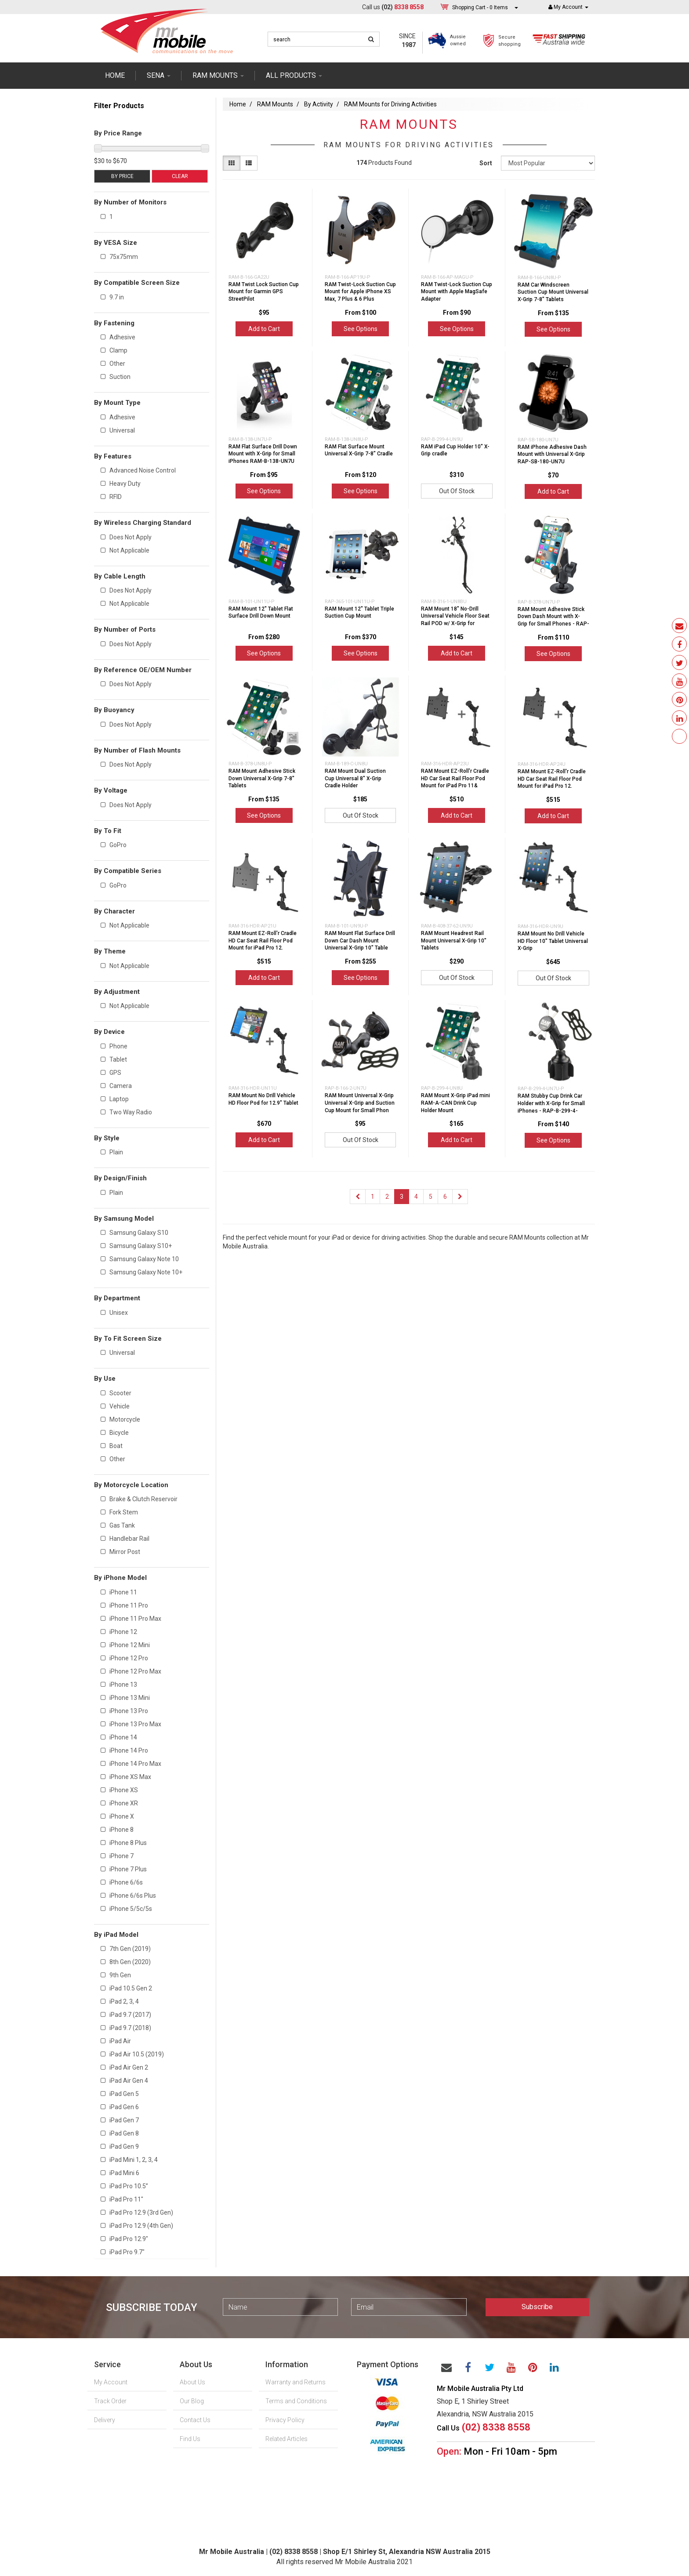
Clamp (118, 350)
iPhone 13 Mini (129, 1697)
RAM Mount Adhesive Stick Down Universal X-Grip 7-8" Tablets (261, 778)
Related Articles (286, 2438)
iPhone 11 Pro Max (135, 1618)
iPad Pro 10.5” (128, 2186)
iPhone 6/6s (126, 1882)
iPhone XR (123, 1803)
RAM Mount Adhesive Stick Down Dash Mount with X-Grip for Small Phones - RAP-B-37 (553, 620)
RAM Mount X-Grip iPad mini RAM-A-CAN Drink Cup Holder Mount (455, 1102)
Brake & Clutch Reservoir (143, 1499)
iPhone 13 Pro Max (135, 1724)
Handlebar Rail (129, 1538)
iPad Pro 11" (126, 2199)
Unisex (118, 1312)
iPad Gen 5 (124, 2093)
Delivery (104, 2419)
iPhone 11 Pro (128, 1605)
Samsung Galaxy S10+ (140, 1245)
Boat (116, 1445)
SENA (158, 75)
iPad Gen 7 (124, 2120)
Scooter (120, 1393)
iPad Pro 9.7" (127, 2252)
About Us (192, 2382)
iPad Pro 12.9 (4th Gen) (141, 2225)
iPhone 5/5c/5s (130, 1908)
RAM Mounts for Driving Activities (390, 104)
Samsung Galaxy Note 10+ (145, 1272)
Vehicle (119, 1406)
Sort (485, 163)
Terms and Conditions (296, 2401)
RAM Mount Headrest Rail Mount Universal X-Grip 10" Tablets (453, 940)
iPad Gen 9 (124, 2146)
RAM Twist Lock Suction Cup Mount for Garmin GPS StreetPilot (263, 291)
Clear (180, 176)
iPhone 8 (121, 1829)
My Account (110, 2382)
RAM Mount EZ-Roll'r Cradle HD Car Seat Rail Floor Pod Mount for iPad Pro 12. (552, 779)
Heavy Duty (125, 483)
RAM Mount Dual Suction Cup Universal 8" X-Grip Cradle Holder (355, 778)
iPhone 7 (121, 1855)
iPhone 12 (123, 1631)
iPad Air (120, 2041)
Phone (118, 1046)
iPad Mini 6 (124, 2172)
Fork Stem (123, 1512)
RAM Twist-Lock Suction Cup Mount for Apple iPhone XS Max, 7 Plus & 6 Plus (360, 291)
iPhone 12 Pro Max (135, 1671)
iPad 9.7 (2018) (130, 2027)
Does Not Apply (130, 537)
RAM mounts (218, 75)
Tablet (118, 1059)
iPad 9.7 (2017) (130, 2014)
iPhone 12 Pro (128, 1658)
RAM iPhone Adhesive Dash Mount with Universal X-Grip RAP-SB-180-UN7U (552, 454)
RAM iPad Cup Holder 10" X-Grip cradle (455, 450)
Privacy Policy (285, 2419)
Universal (122, 430)
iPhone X (121, 1816)
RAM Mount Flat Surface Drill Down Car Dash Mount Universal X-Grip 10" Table (360, 940)
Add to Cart (264, 328)
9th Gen (120, 1975)
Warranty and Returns (295, 2382)
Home (115, 75)
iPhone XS (123, 1790)
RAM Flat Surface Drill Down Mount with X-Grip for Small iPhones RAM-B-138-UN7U (262, 454)
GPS (115, 1072)
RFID (115, 496)
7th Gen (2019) (130, 1948)
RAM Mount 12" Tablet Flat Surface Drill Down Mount (260, 612)
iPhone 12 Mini (129, 1644)
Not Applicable (129, 550)
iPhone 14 (123, 1737)
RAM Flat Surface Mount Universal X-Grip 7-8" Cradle (359, 450)
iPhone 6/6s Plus (132, 1895)
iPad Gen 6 (124, 2106)
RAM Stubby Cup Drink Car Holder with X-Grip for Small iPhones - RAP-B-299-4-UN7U (551, 1107)
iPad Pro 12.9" (128, 2238)
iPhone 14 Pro (128, 1750)
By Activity (318, 104)
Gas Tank (122, 1525)
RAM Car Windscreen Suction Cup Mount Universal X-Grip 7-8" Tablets (553, 292)
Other (117, 363)
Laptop (119, 1098)
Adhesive (122, 337)
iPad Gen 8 (124, 2133)
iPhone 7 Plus (128, 1869)
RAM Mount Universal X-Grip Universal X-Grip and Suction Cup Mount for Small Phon (360, 1102)
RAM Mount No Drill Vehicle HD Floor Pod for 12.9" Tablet (263, 1099)
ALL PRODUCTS (294, 75)
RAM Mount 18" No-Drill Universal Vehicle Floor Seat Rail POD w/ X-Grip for (455, 616)
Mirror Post (124, 1551)
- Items (480, 7)
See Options (360, 328)
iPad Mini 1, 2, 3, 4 (133, 2159)
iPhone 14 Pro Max (135, 1763)
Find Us (190, 2438)
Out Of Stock (457, 491)
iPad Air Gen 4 (128, 2080)
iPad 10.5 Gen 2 (130, 1988)
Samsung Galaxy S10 (138, 1232)
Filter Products (119, 106)
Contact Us (195, 2419)
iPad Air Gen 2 (128, 2067)
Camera (120, 1085)
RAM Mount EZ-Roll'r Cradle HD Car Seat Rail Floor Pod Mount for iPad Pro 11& (455, 778)
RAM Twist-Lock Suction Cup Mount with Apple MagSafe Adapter (456, 291)
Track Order (110, 2401)
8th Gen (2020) (130, 1961)
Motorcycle (124, 1419)
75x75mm (123, 256)
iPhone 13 (123, 1684)
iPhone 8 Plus (128, 1842)
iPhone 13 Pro (128, 1710)
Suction (120, 376)
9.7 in (116, 297)
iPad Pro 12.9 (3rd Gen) (141, 2212)
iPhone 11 (123, 1592)
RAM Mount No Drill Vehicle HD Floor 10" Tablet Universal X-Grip (553, 941)
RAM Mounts (275, 104)
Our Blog (192, 2401)
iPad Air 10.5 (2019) (136, 2054)
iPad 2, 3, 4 (124, 2001)
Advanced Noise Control (142, 470)
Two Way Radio (130, 1112)
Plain (116, 1152)
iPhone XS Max (130, 1776)
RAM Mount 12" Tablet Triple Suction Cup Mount (359, 612)
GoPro (118, 844)
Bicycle (119, 1432)
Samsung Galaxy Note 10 (144, 1259)
